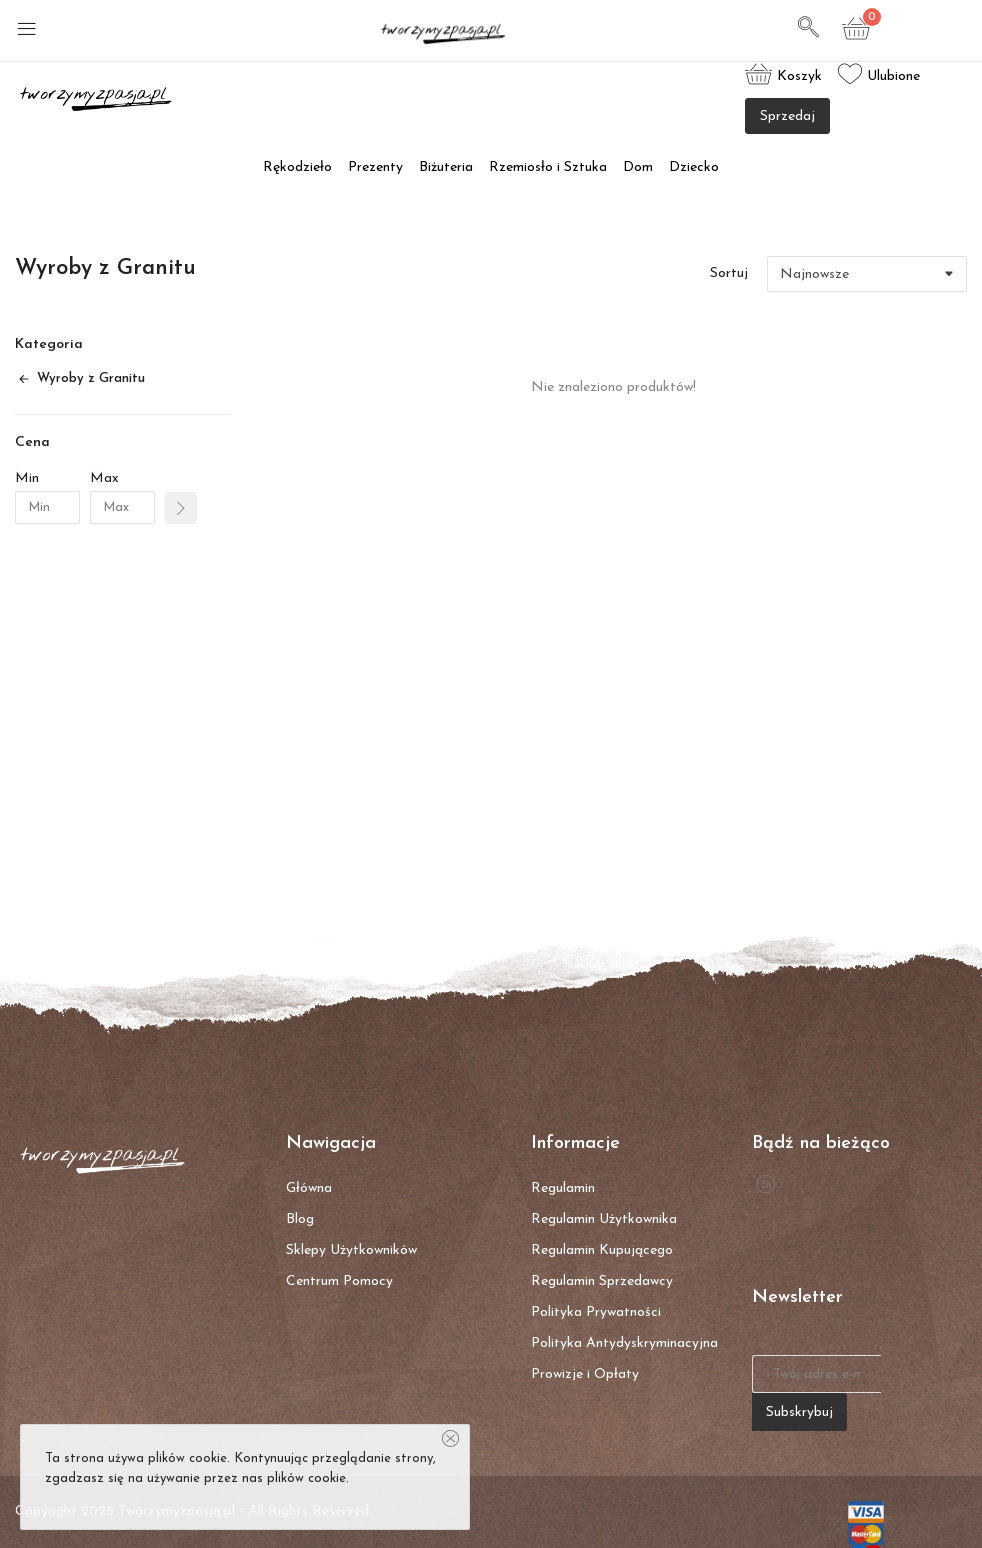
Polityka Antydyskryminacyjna (624, 1343)
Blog (300, 1219)
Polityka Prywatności (596, 1312)
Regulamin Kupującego (602, 1250)
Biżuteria (446, 167)
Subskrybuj (799, 1412)
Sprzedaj (787, 116)
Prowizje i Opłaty (585, 1374)
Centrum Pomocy (339, 1281)
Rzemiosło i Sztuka (548, 167)
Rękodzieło (297, 167)
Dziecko (694, 167)
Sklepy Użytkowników (351, 1250)
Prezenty (375, 167)
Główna (309, 1188)
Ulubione (879, 74)
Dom (638, 167)
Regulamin (563, 1188)
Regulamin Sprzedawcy (602, 1281)
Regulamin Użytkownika (604, 1219)
